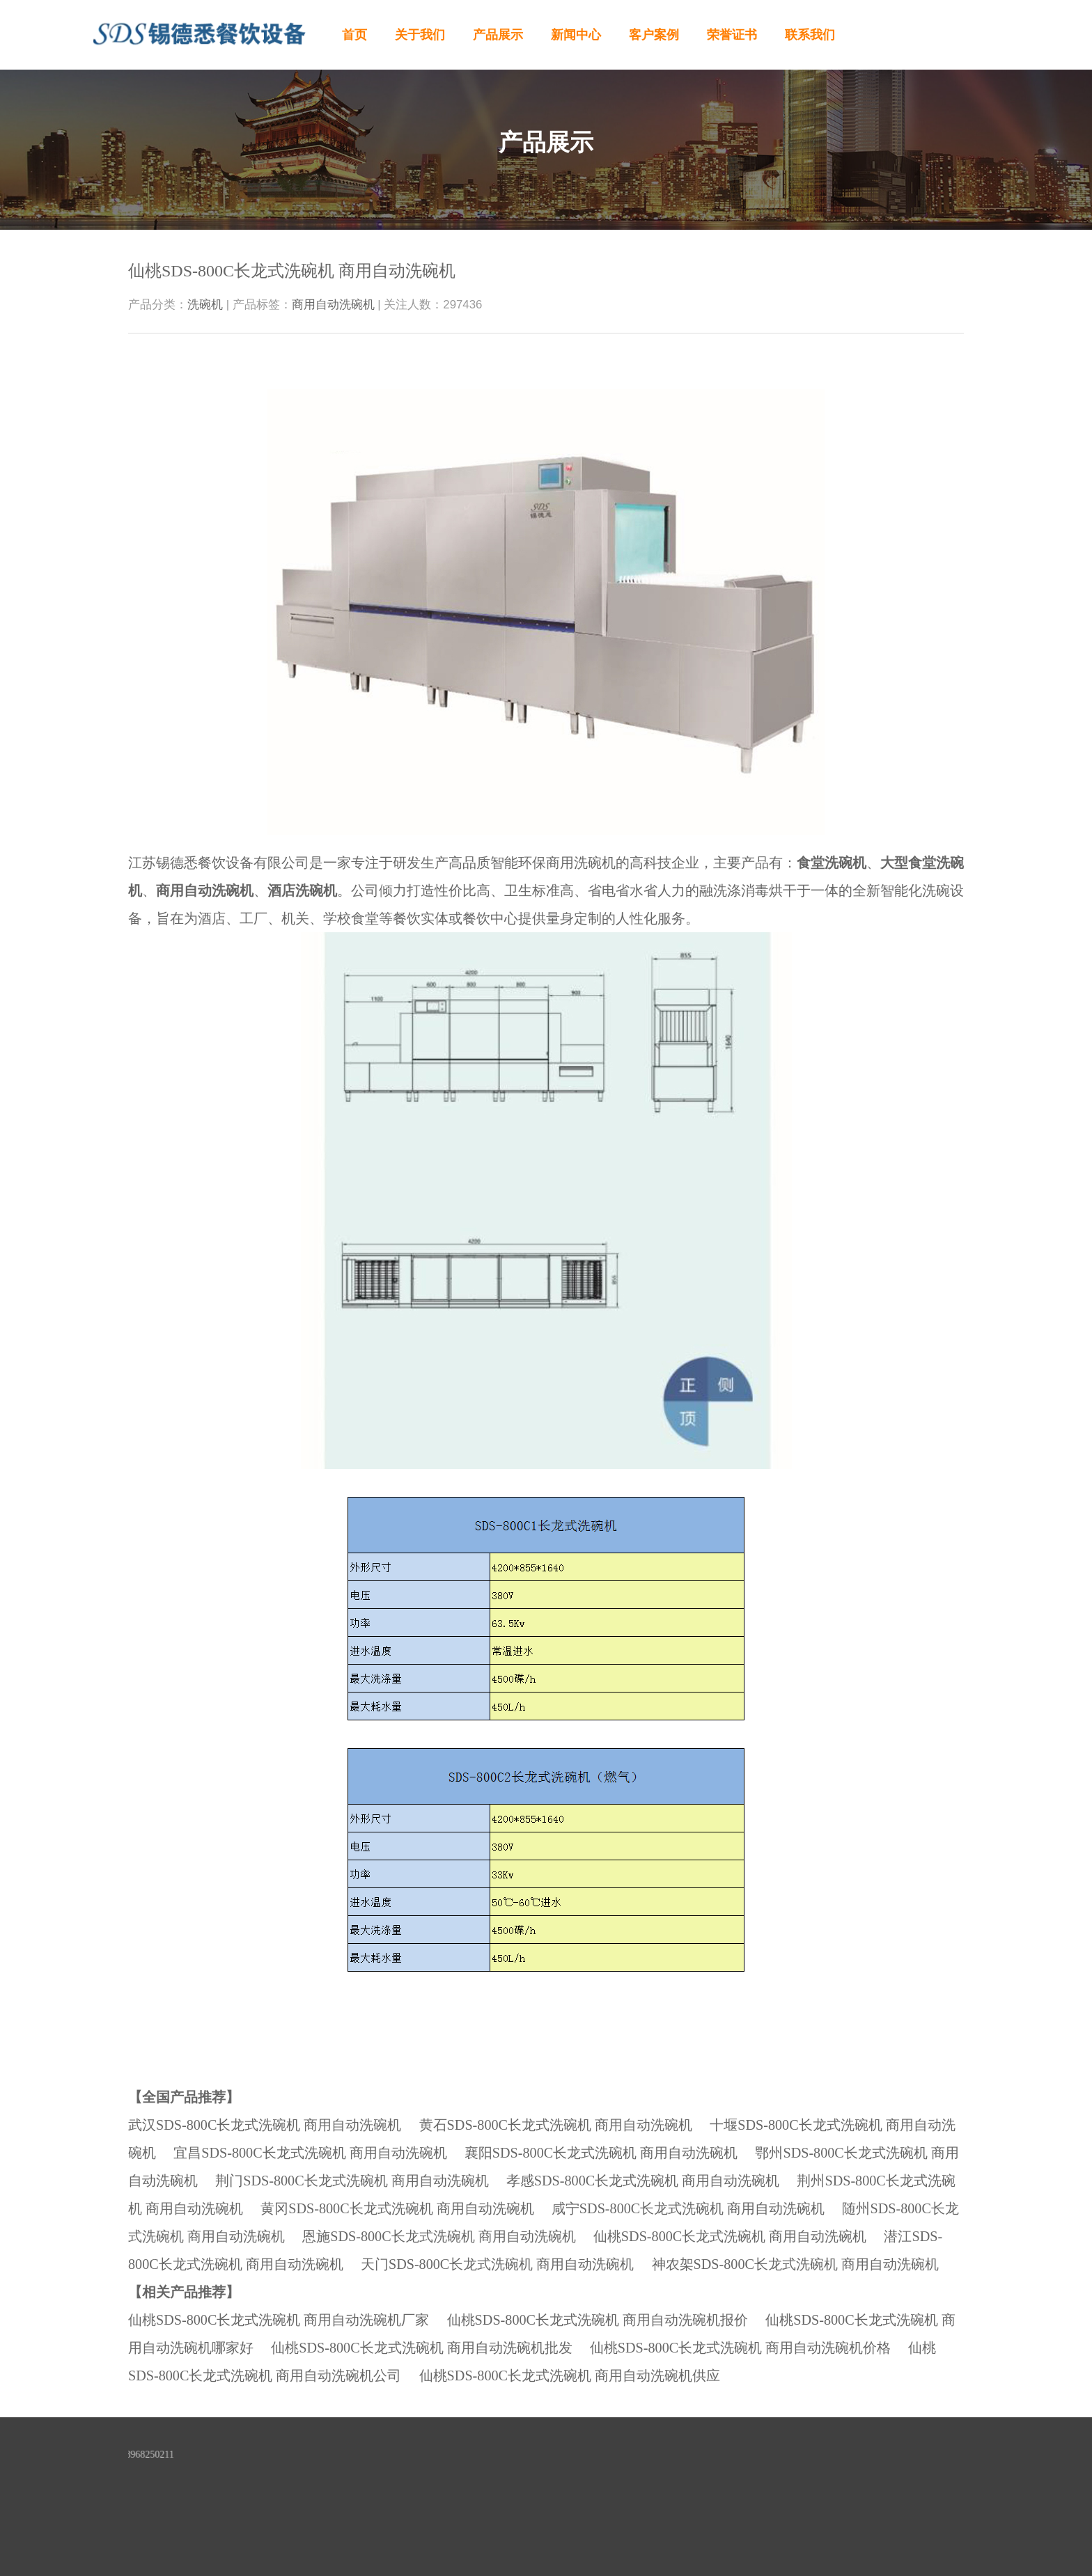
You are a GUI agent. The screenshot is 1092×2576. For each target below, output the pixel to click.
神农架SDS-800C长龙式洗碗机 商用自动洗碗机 (795, 2264)
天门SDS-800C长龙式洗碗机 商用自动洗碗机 (497, 2264)
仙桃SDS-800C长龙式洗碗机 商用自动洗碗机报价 (597, 2319)
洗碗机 (205, 304)
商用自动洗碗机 (333, 304)
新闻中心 (576, 35)
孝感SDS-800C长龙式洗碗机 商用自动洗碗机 (642, 2180)
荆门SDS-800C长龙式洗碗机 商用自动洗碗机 (351, 2180)
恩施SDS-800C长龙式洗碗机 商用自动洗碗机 (438, 2236)
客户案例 (654, 35)
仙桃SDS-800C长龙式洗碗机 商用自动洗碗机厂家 (278, 2319)
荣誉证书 (732, 35)
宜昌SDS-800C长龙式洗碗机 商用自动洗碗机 (309, 2152)
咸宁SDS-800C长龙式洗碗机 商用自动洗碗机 (688, 2208)
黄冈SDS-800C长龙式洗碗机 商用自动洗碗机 (396, 2208)
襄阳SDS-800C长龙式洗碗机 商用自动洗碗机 (601, 2152)
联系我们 (810, 35)
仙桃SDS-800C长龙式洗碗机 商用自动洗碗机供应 (569, 2375)
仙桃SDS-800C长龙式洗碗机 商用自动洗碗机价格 (740, 2347)
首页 (354, 35)
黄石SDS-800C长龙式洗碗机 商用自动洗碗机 (555, 2125)
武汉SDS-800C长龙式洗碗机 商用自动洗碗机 (264, 2125)
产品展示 (498, 35)
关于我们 (420, 35)
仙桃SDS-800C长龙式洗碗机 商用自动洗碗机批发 (421, 2347)
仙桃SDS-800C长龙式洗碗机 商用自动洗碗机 (729, 2236)
